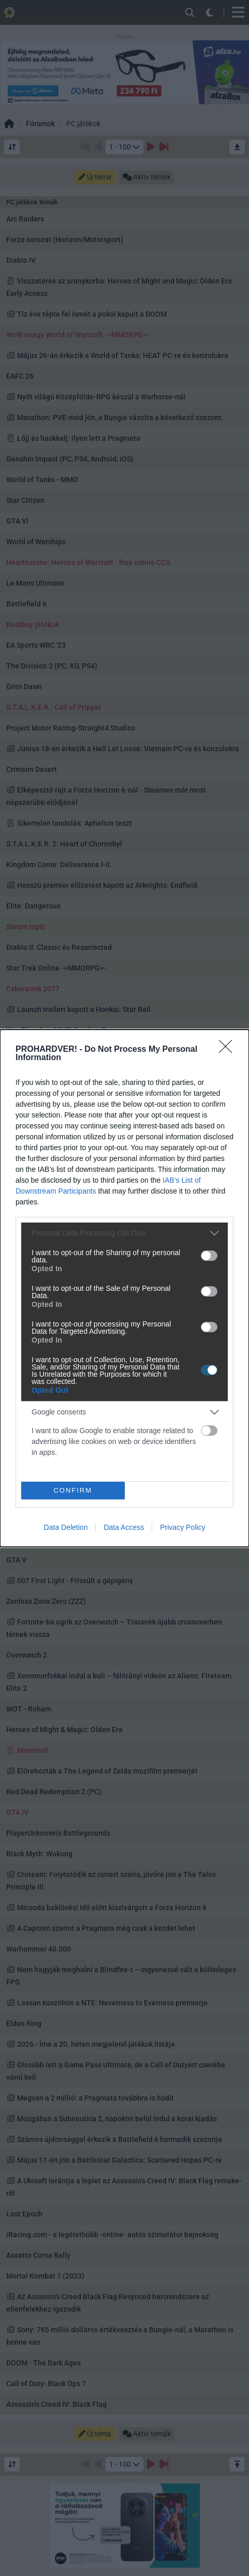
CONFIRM (72, 1490)
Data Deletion (66, 1527)
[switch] (209, 1255)
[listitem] (124, 1233)
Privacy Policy (182, 1527)
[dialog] (124, 1288)
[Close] (229, 1050)
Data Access (124, 1527)
